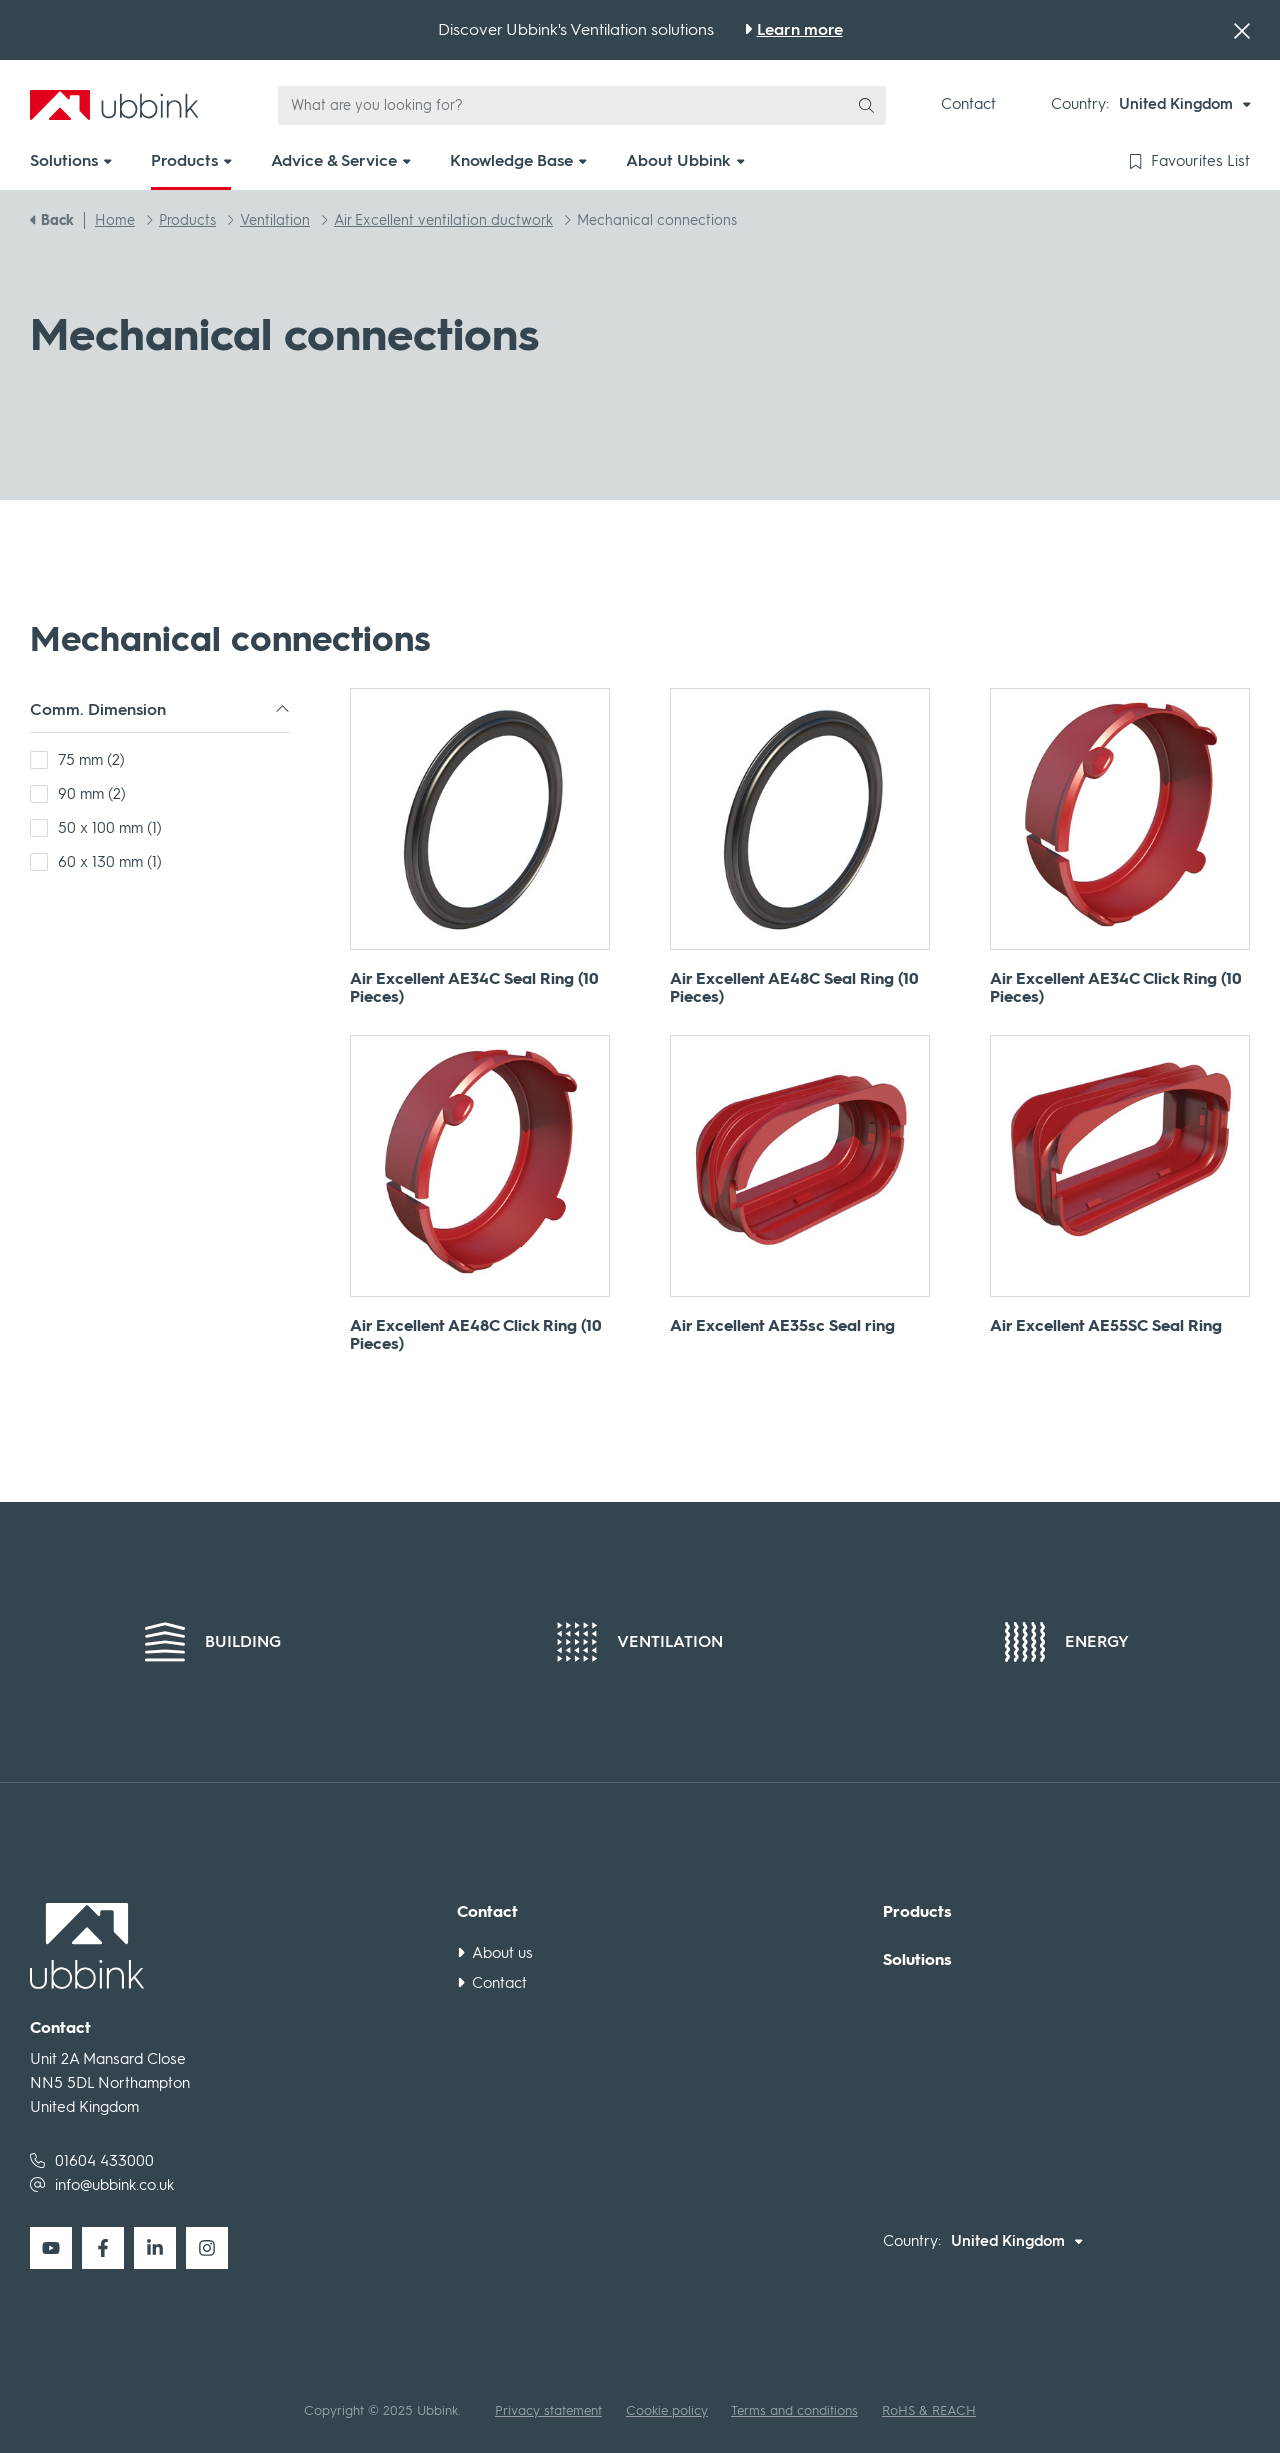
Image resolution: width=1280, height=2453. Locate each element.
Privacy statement (548, 2410)
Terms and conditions (794, 2410)
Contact (968, 104)
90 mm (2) (92, 794)
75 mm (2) (91, 760)
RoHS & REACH (929, 2410)
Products (917, 1912)
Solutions (917, 1960)
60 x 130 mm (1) (110, 862)
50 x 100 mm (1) (110, 828)
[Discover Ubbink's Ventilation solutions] (793, 30)
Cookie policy (667, 2410)
